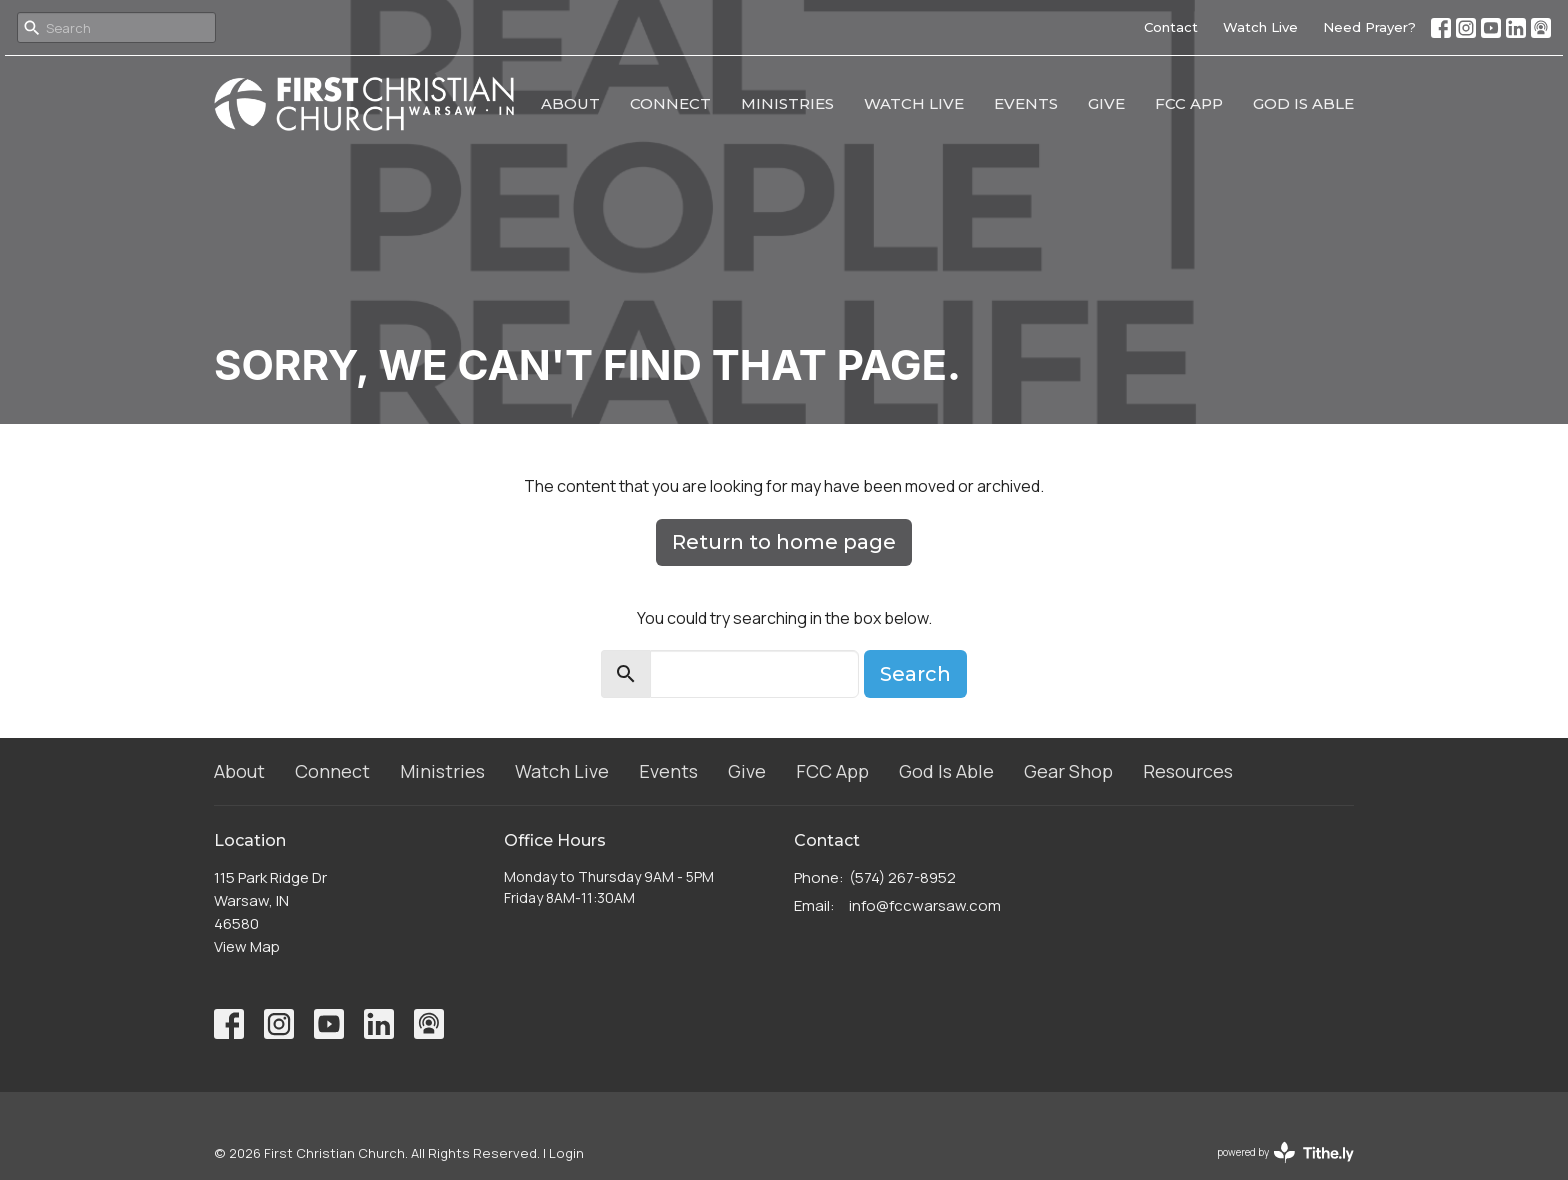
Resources (1188, 771)
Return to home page (784, 542)
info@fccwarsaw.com (925, 905)
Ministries (787, 103)
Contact (1171, 27)
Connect (670, 103)
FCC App (1189, 103)
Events (1026, 103)
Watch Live (1260, 27)
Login (566, 1153)
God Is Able (1303, 103)
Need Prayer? (1369, 27)
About (570, 103)
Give (1106, 103)
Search (915, 674)
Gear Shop (1068, 771)
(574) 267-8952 (902, 877)
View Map (247, 946)
